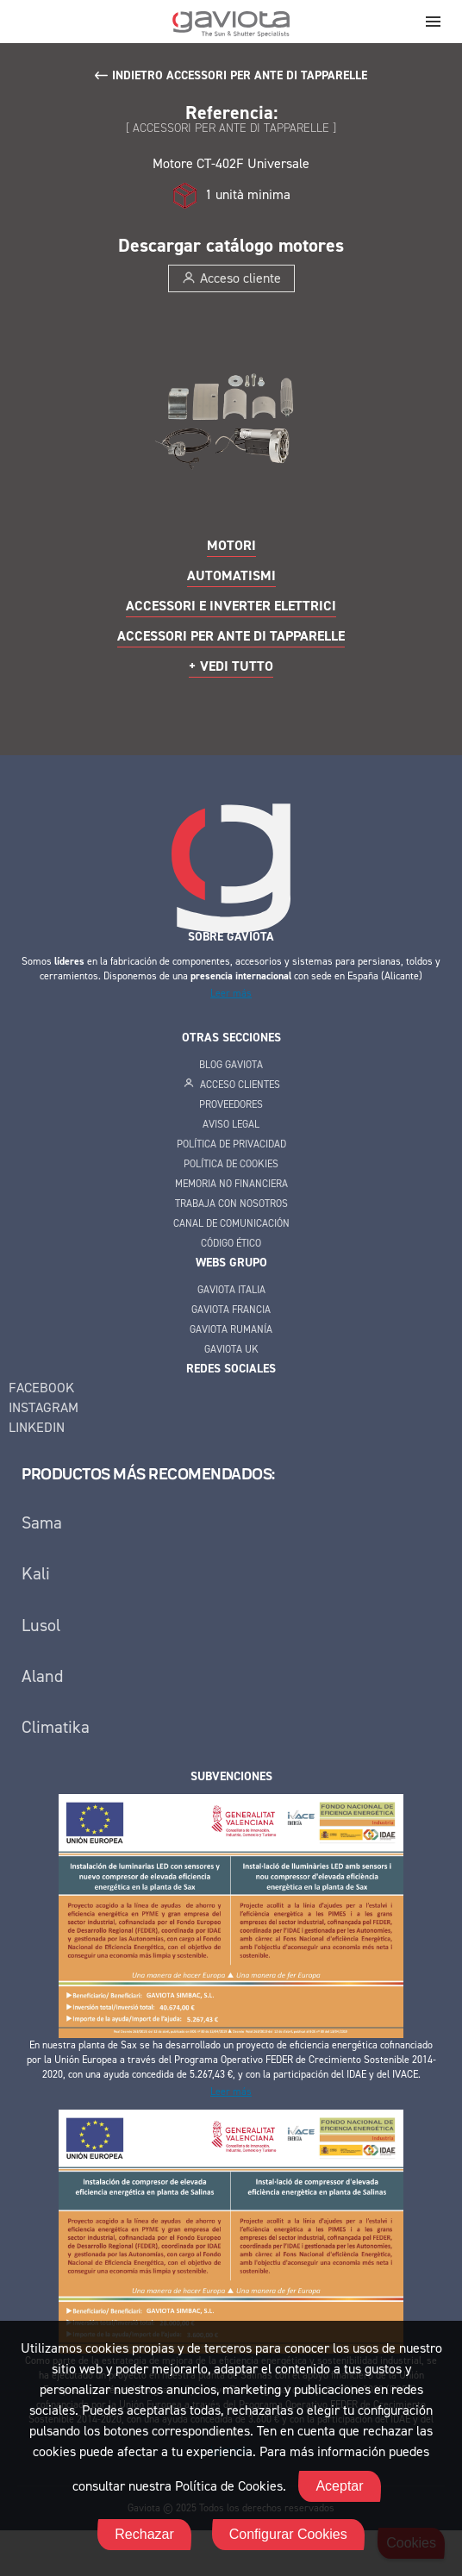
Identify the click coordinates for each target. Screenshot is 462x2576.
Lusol (41, 1625)
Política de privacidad (231, 1144)
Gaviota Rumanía (231, 1329)
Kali (36, 1573)
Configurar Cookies (288, 2534)
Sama (42, 1522)
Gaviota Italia (231, 1290)
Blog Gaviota (231, 1065)
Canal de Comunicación (231, 1223)
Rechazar (144, 2534)
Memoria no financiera (231, 1184)
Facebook (41, 1388)
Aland (42, 1676)
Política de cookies (231, 1164)
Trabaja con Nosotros (231, 1203)
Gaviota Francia (231, 1309)
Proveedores (231, 1104)
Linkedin (37, 1427)
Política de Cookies (229, 2486)
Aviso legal (231, 1124)
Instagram (43, 1407)
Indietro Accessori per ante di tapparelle (239, 75)
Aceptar (339, 2486)
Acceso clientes (231, 1084)
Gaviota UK (231, 1349)
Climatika (56, 1727)
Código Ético (231, 1243)
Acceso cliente (231, 278)
